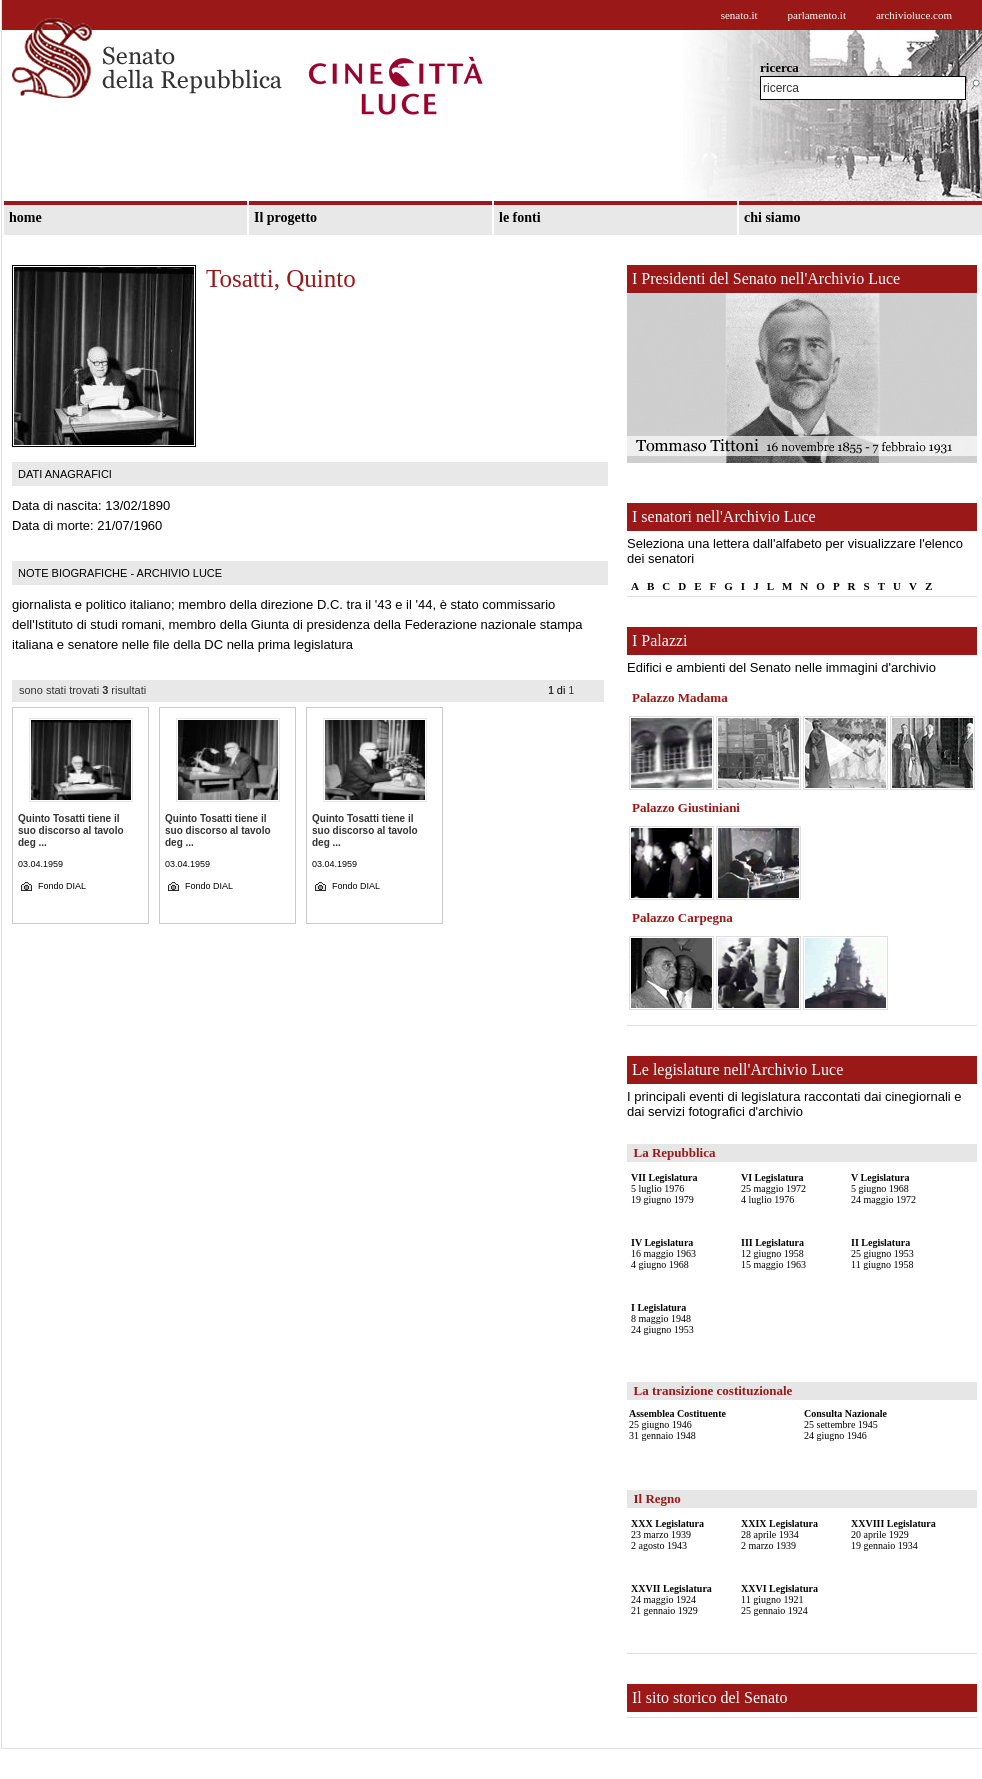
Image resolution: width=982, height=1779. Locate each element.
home (25, 217)
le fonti (520, 217)
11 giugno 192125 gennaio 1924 (779, 1599)
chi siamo (772, 217)
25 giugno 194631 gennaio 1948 (677, 1424)
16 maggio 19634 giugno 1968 (663, 1253)
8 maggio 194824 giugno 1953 (662, 1318)
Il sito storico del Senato (710, 1697)
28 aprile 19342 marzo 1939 (779, 1534)
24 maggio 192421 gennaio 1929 (671, 1599)
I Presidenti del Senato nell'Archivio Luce (766, 278)
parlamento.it (817, 15)
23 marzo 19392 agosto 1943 (667, 1534)
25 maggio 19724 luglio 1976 (773, 1188)
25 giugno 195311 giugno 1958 (882, 1253)
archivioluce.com (914, 15)
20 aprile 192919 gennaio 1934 (893, 1534)
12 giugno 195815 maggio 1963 (773, 1253)
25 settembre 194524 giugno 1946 (845, 1424)
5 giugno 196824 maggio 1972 (883, 1188)
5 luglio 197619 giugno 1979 (664, 1188)
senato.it (739, 15)
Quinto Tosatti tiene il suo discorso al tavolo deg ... (71, 830)
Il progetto (285, 217)
